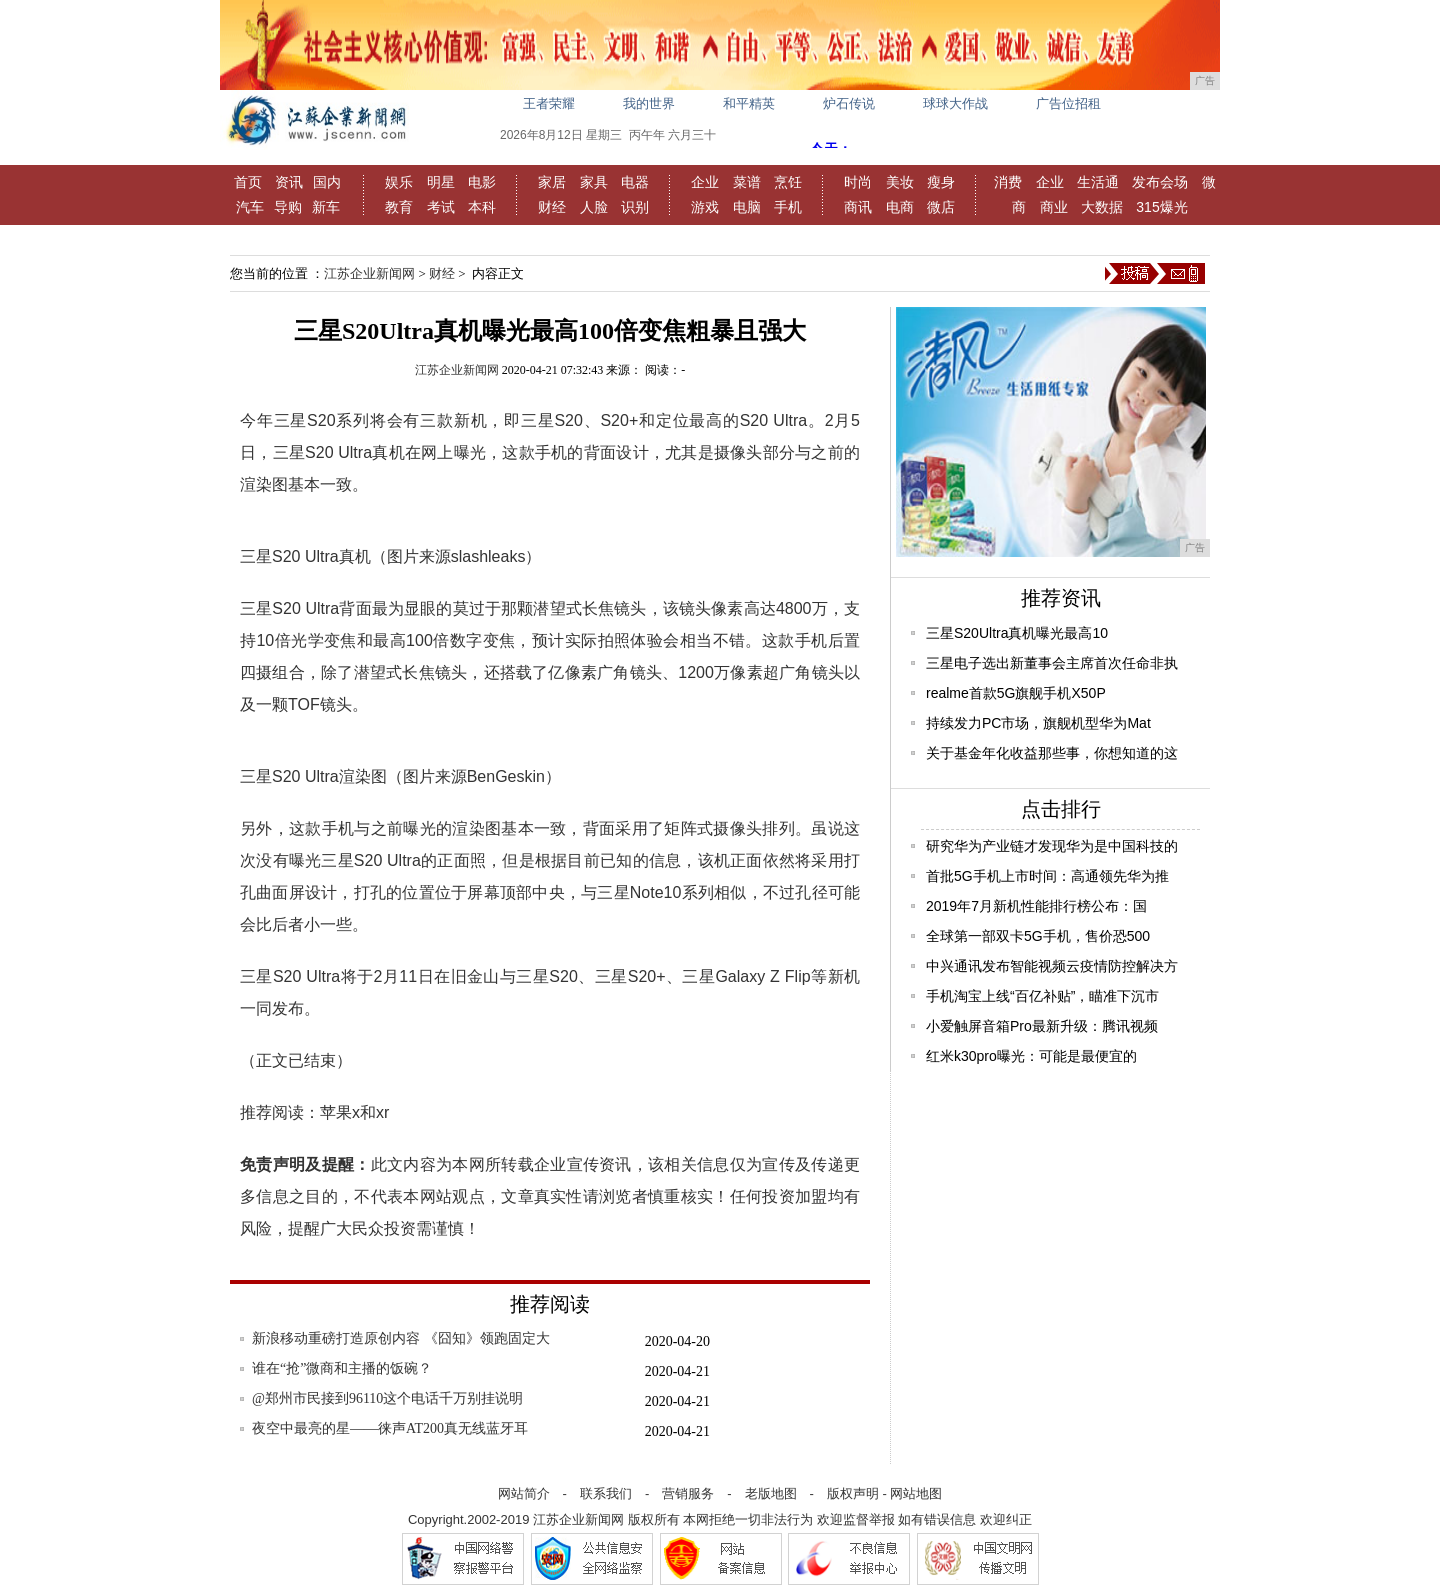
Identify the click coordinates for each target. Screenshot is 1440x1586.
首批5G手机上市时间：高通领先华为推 (1047, 876)
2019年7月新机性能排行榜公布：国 (1036, 906)
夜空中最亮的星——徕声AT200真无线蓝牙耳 (390, 1428)
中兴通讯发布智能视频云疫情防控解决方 (1052, 966)
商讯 (858, 207)
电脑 (747, 207)
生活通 (1098, 182)
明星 (441, 182)
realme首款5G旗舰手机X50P (1016, 693)
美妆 (900, 182)
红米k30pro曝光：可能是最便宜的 (1031, 1056)
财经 (552, 207)
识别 (635, 207)
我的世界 (649, 103)
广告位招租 (1068, 103)
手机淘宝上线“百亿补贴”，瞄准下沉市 (1042, 996)
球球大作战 (955, 103)
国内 (327, 182)
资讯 (289, 182)
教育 (399, 207)
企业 (705, 182)
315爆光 (1161, 207)
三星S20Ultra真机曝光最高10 (1017, 633)
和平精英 (749, 103)
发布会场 (1160, 182)
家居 (552, 182)
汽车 (250, 207)
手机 (788, 207)
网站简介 (524, 1493)
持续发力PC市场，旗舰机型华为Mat (1038, 723)
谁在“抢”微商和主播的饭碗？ (342, 1368)
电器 (635, 182)
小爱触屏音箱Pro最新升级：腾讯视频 (1042, 1026)
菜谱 (747, 182)
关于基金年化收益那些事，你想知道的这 (1052, 753)
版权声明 (853, 1493)
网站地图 (916, 1493)
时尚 (858, 182)
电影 (482, 182)
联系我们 (606, 1493)
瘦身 (941, 182)
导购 (288, 207)
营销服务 (688, 1493)
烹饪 (788, 182)
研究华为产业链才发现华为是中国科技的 (1052, 846)
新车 (326, 207)
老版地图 (771, 1493)
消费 (1008, 182)
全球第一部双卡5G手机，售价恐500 (1038, 936)
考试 (441, 207)
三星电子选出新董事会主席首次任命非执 (1052, 663)
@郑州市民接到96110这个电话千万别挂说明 (387, 1398)
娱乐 (399, 182)
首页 (248, 182)
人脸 (594, 207)
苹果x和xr (354, 1112)
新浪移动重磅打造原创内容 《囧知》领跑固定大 (401, 1338)
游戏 (705, 207)
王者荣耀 (549, 103)
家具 (594, 182)
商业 (1054, 207)
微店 (941, 207)
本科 (482, 207)
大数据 (1102, 207)
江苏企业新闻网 (369, 273)
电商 (900, 207)
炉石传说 (849, 103)
